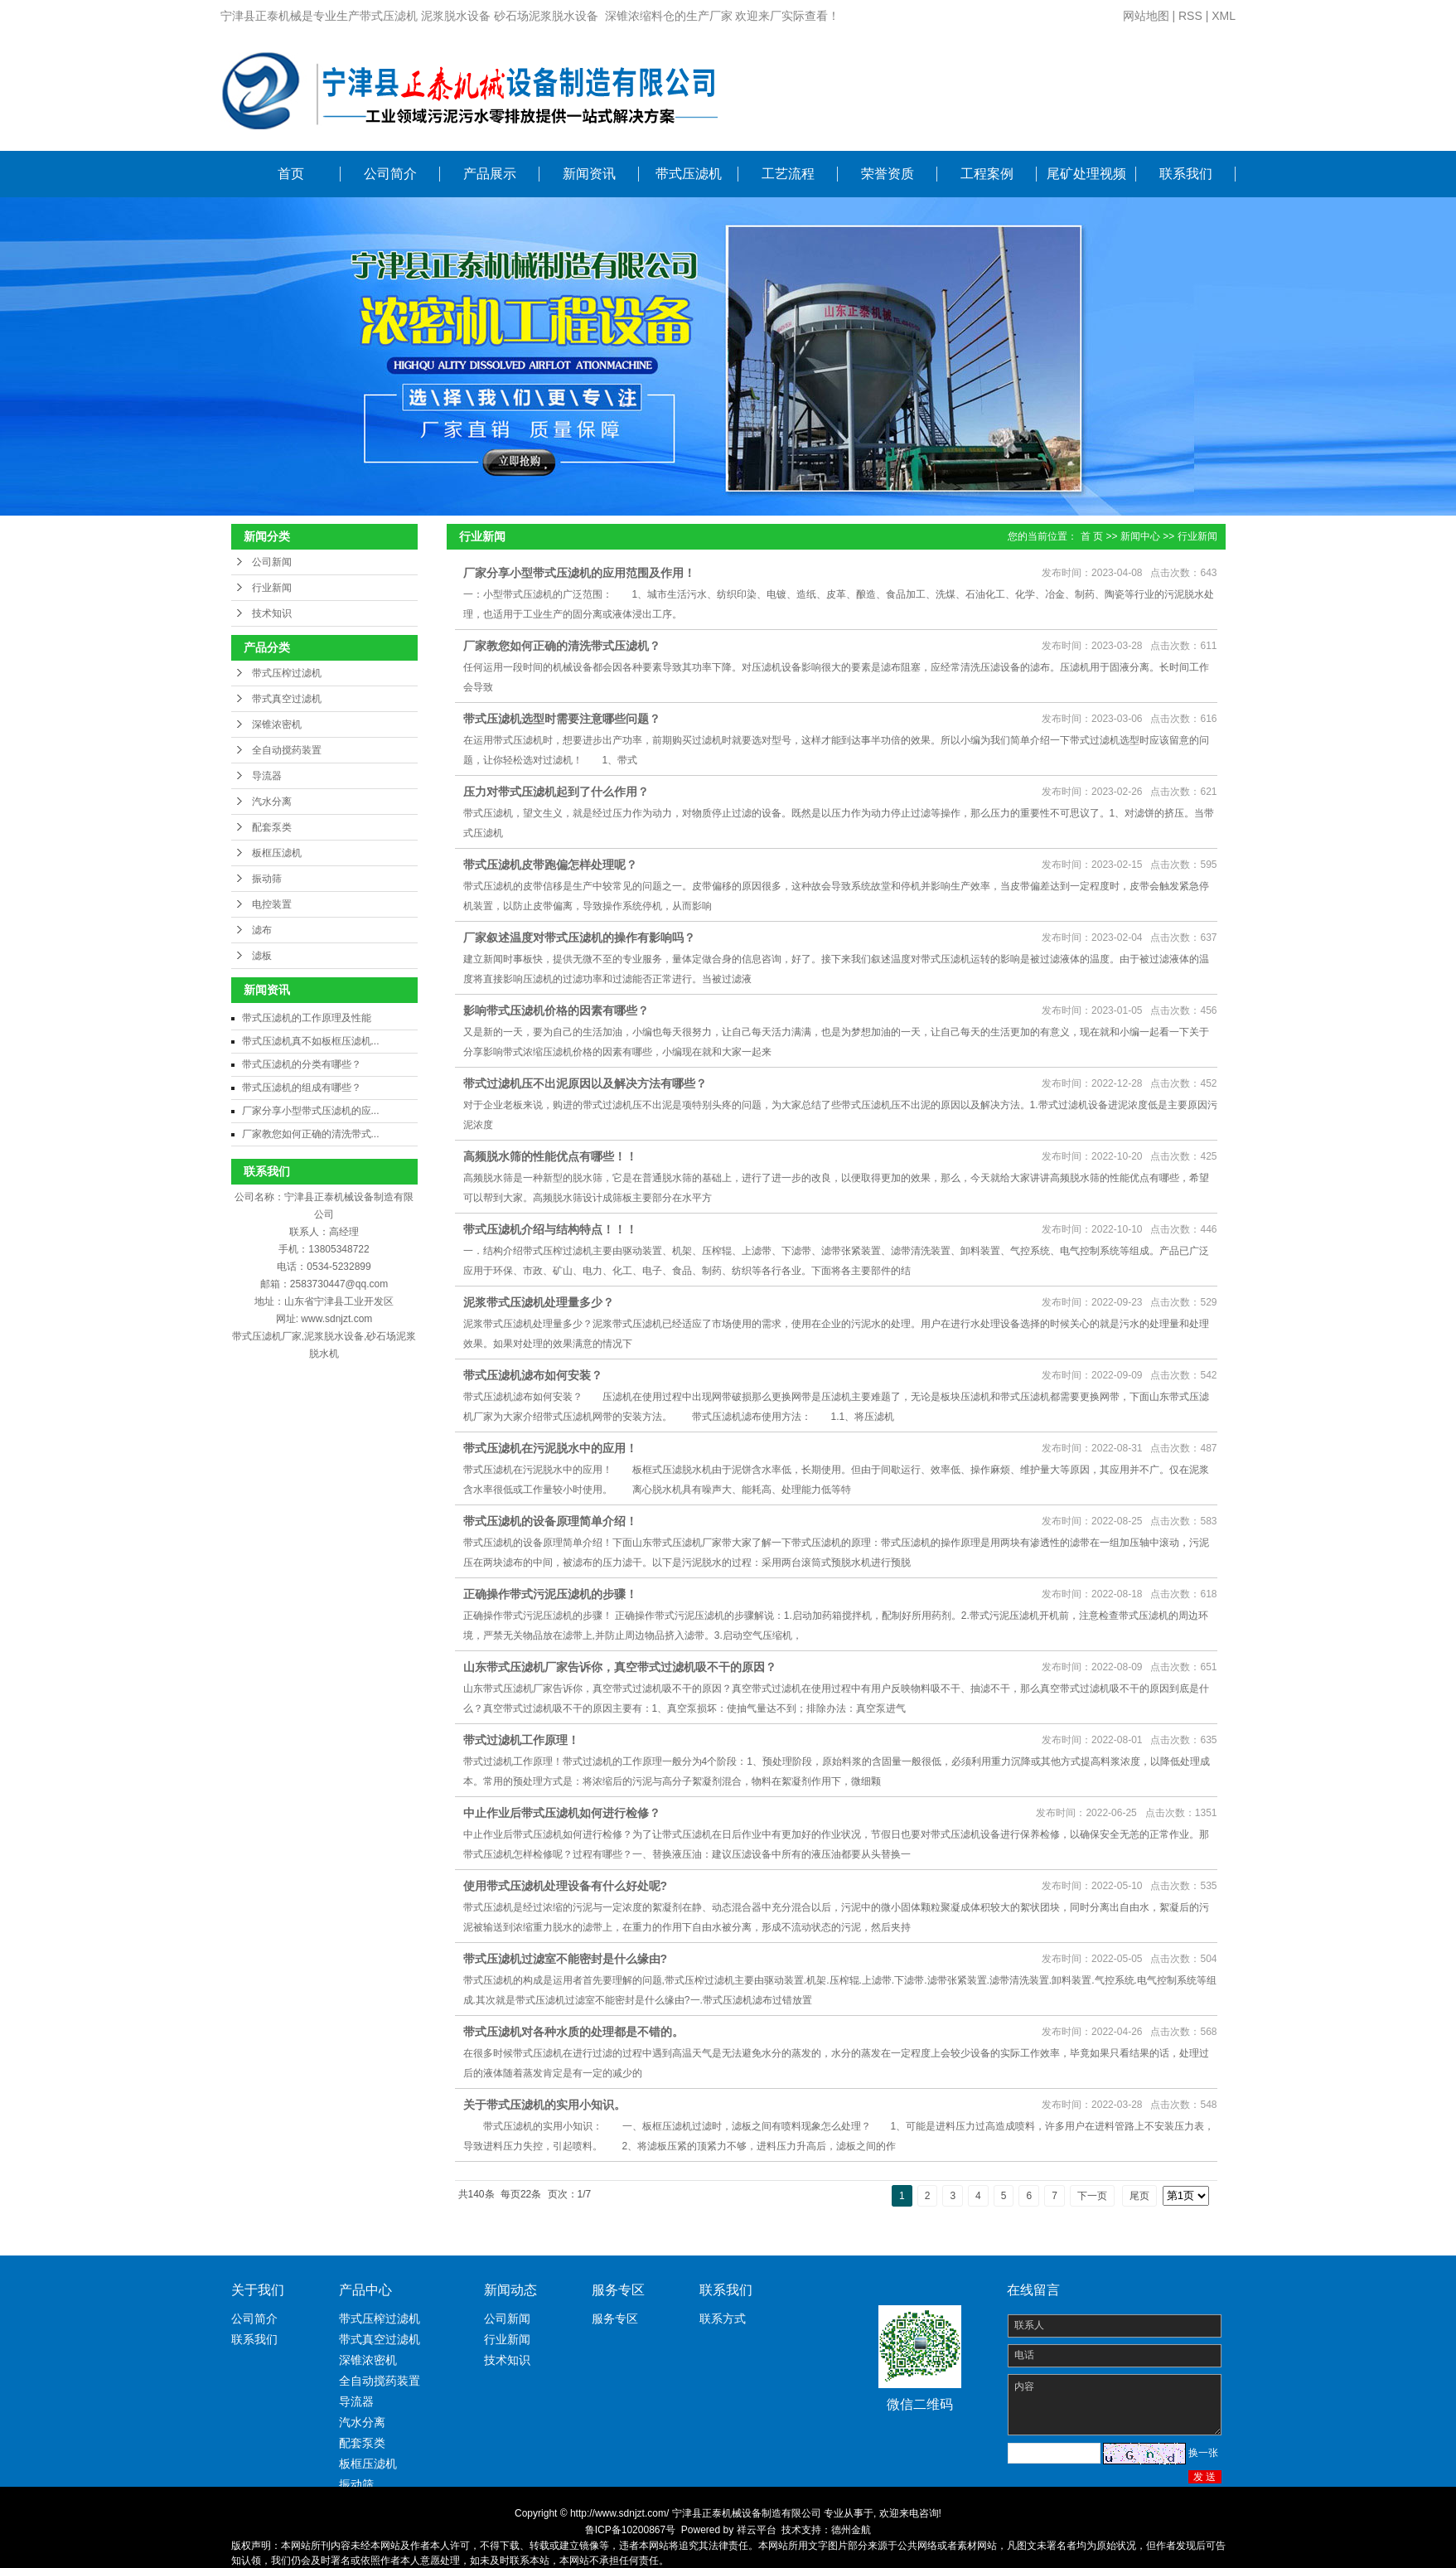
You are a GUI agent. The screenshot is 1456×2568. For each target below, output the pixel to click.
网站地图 (1146, 15)
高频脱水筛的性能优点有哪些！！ (550, 1156)
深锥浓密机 (277, 724)
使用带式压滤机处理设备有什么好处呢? (565, 1885)
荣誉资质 (887, 174)
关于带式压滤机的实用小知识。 (544, 2104)
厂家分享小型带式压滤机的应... (311, 1111)
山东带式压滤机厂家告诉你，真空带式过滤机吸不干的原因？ (619, 1667)
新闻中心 (1140, 536)
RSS (1190, 15)
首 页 (1092, 536)
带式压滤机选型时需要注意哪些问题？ (561, 718)
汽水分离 (272, 801)
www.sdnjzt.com (336, 1319)
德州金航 (851, 2530)
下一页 (1092, 2196)
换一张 (1203, 2453)
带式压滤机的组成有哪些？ (301, 1087)
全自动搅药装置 (287, 750)
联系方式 (722, 2318)
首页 (291, 174)
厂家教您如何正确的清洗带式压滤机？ (561, 645)
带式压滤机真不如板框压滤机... (311, 1041)
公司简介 (390, 174)
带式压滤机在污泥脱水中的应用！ (550, 1448)
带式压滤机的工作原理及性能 (306, 1018)
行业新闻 (272, 588)
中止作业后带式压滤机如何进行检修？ (561, 1812)
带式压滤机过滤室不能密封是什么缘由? (565, 1958)
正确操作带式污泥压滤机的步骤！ (550, 1594)
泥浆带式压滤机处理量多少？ (538, 1302)
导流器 (267, 776)
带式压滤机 (688, 174)
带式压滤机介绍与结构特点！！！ (550, 1229)
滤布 (262, 930)
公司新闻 (272, 562)
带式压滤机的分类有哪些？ (301, 1064)
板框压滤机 (277, 853)
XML (1224, 15)
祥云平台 (756, 2530)
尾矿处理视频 (1086, 174)
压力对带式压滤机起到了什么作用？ (556, 791)
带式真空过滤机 (287, 699)
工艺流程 (788, 174)
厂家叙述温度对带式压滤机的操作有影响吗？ (579, 937)
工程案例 (986, 174)
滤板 (262, 956)
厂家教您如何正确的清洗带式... (311, 1134)
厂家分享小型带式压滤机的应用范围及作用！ (579, 572)
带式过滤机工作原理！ (521, 1740)
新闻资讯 (589, 174)
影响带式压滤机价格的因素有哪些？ (556, 1010)
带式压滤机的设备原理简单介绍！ (550, 1521)
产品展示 (489, 174)
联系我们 (1185, 174)
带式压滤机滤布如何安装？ (532, 1375)
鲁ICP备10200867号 (630, 2530)
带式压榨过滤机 (287, 673)
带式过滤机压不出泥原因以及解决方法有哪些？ (585, 1083)
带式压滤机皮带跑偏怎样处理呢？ (550, 864)
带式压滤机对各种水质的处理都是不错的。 (573, 2031)
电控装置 (272, 904)
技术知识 (272, 613)
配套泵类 (272, 827)
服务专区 (615, 2318)
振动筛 (267, 878)
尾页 (1139, 2196)
